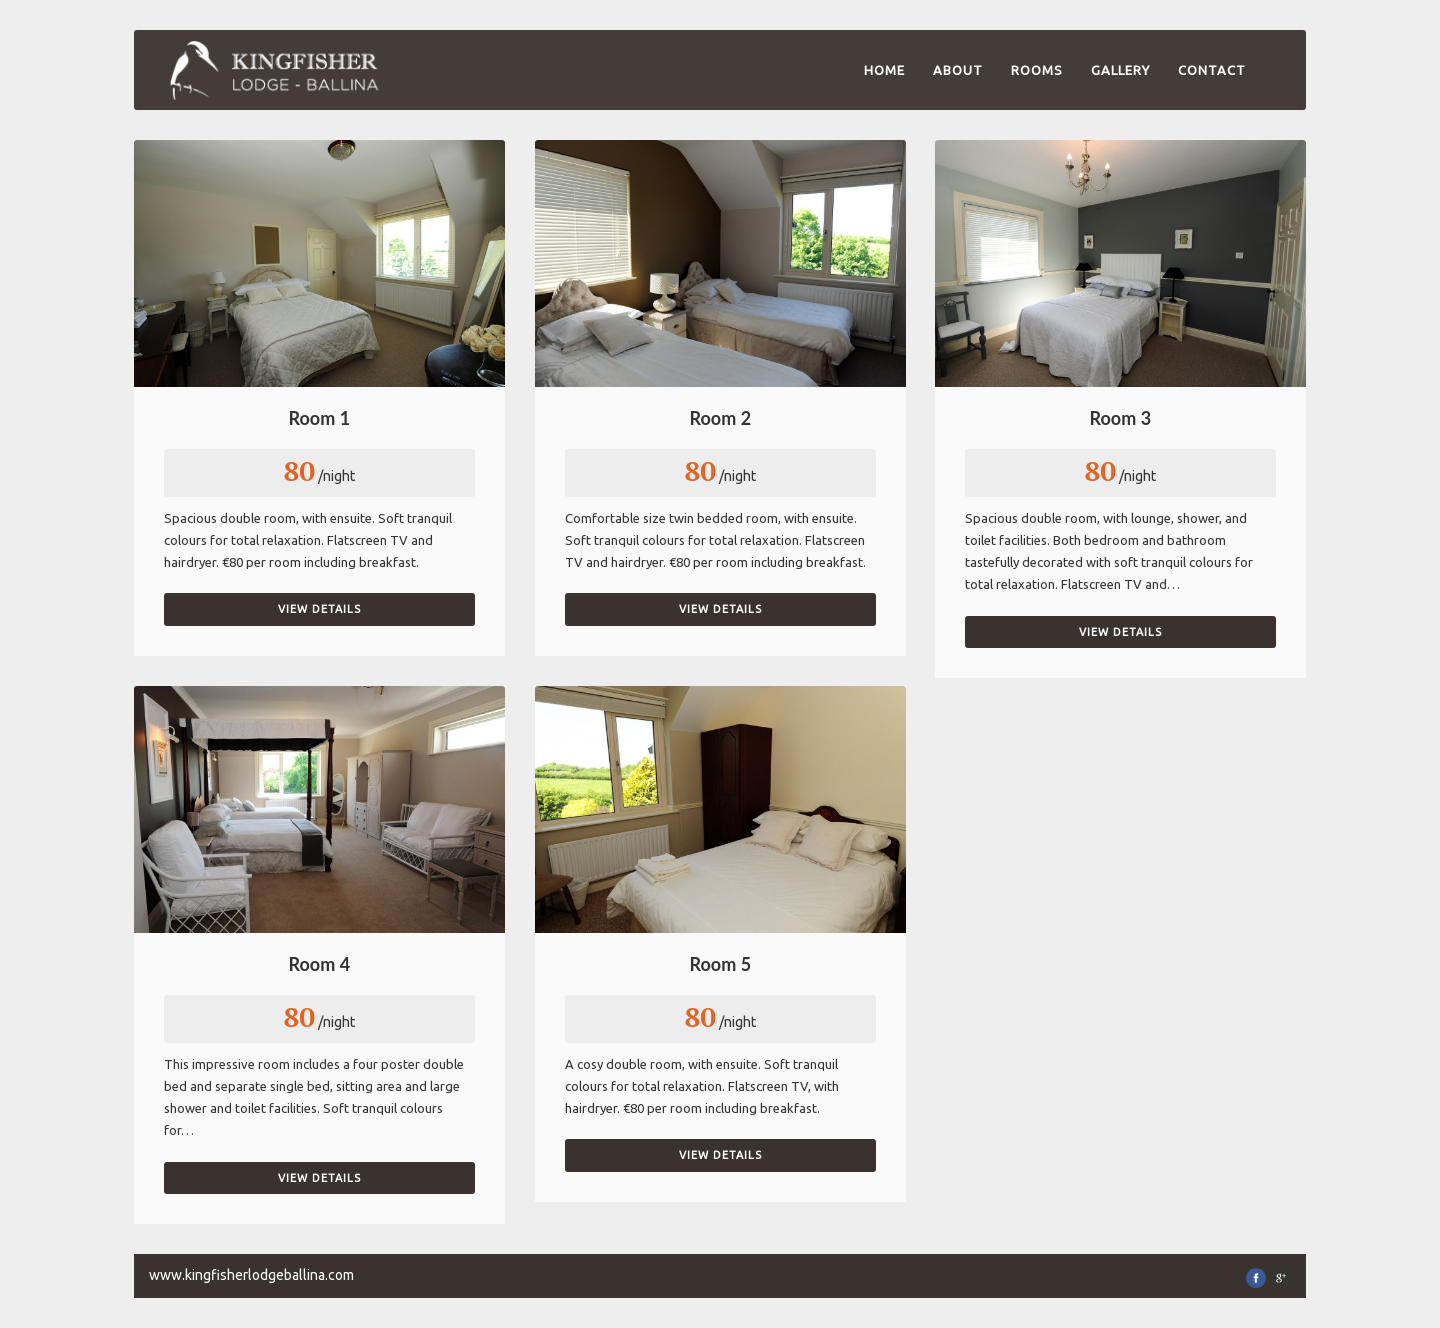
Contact (1212, 70)
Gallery (1120, 70)
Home (884, 70)
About (958, 70)
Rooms (1037, 70)
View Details (319, 609)
